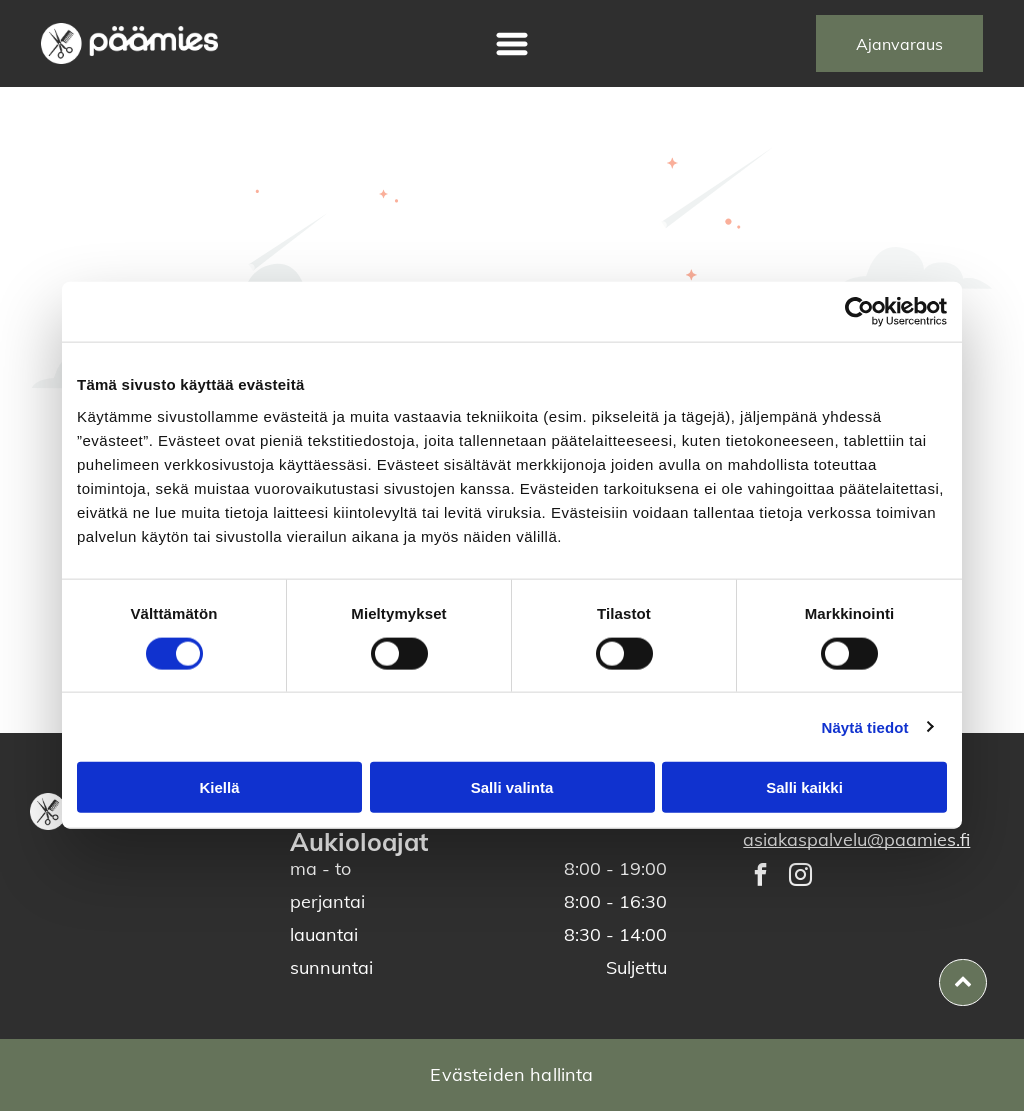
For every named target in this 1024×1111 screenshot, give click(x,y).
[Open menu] (512, 44)
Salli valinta (512, 787)
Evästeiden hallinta (511, 1074)
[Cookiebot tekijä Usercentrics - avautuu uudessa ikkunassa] (859, 312)
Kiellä (219, 787)
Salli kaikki (804, 787)
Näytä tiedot (865, 726)
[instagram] (800, 877)
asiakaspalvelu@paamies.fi (856, 839)
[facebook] (760, 877)
